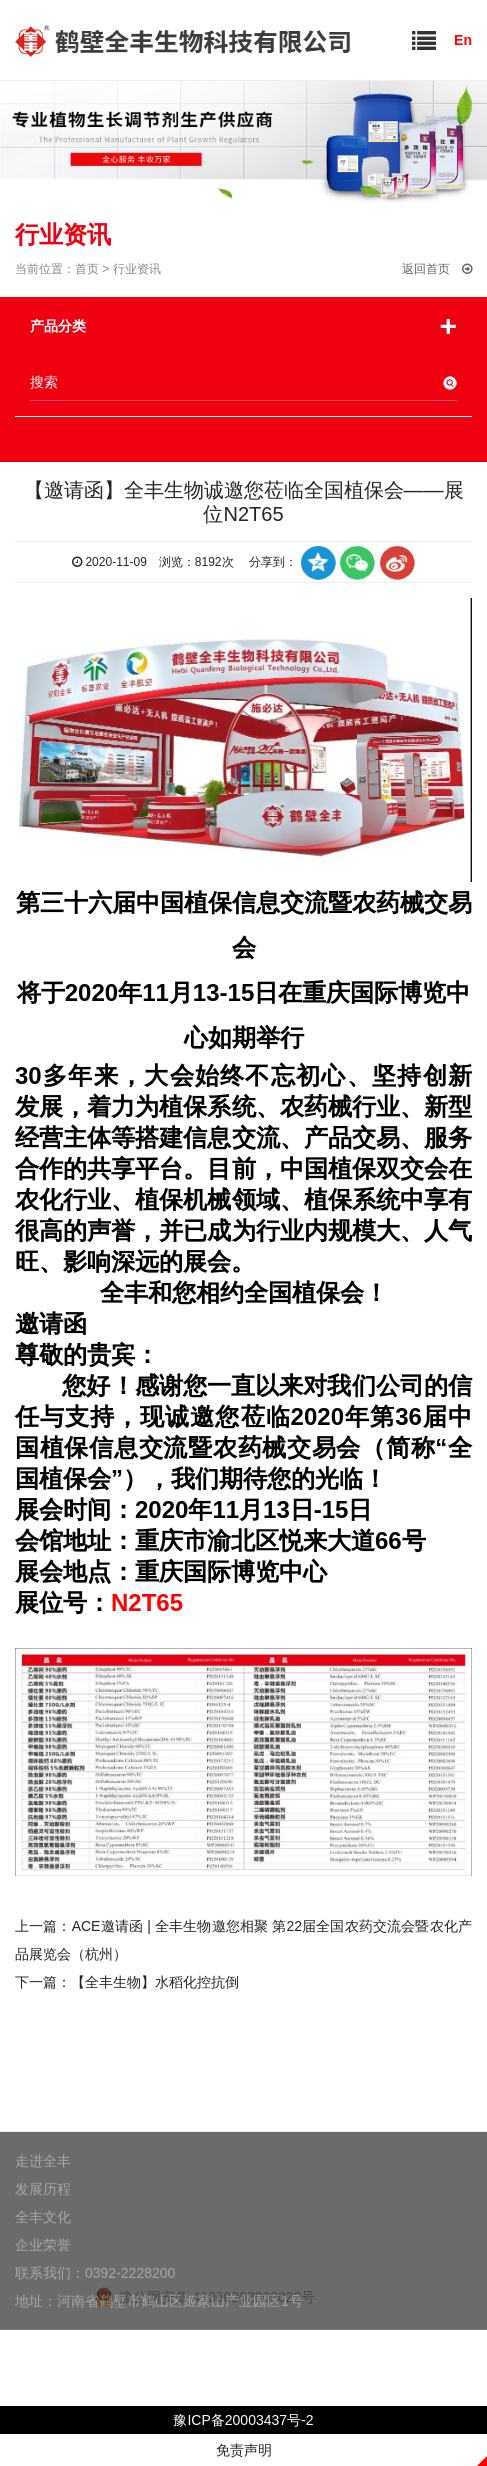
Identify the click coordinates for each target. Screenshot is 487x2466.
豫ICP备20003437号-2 (243, 2420)
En (456, 40)
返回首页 (437, 269)
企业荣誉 (43, 2279)
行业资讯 (137, 269)
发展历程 (43, 2223)
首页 (87, 269)
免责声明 (244, 2450)
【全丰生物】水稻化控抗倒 (155, 1982)
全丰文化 (43, 2251)
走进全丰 (43, 2195)
